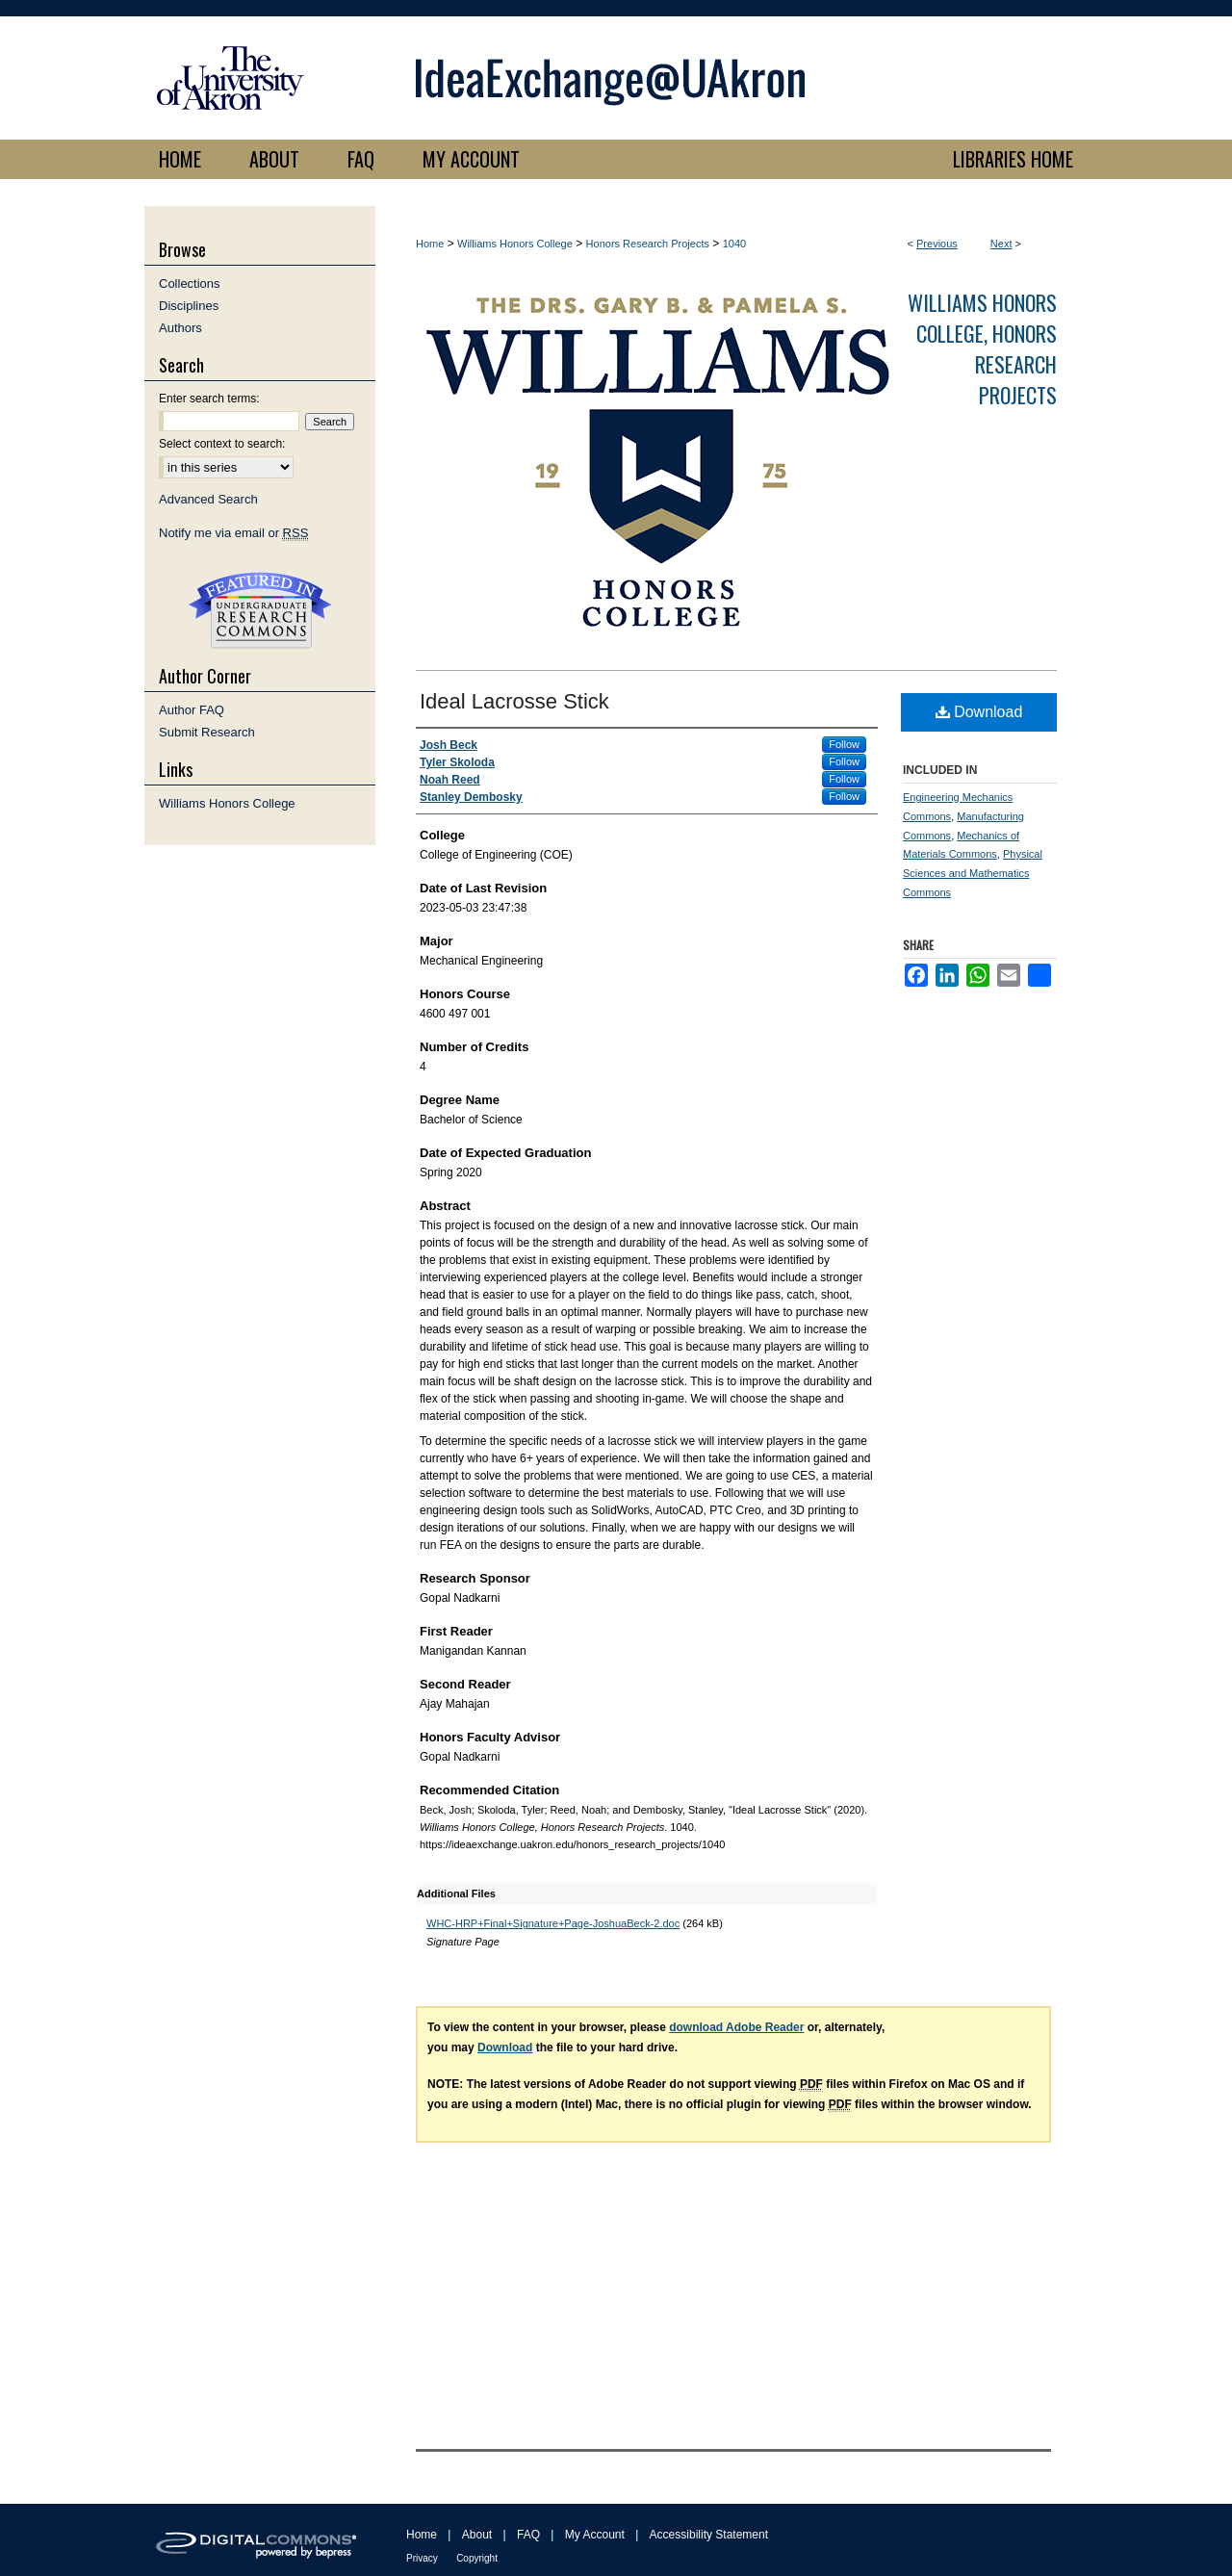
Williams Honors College (515, 243)
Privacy (422, 2558)
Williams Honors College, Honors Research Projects (982, 348)
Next (1001, 243)
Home (430, 243)
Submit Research (207, 732)
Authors (180, 328)
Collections (189, 283)
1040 (734, 243)
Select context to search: (222, 444)
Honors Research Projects (647, 243)
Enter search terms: (209, 398)
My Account (595, 2534)
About (477, 2534)
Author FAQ (191, 710)
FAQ (528, 2534)
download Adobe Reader (736, 2027)
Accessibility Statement (709, 2534)
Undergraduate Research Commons (260, 610)
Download (979, 712)
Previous (937, 243)
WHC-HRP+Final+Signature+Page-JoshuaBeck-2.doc (553, 1923)
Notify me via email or (233, 533)
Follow (844, 744)
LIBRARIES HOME (1013, 158)
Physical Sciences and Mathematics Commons (972, 873)
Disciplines (188, 305)
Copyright (477, 2558)
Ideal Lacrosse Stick (514, 701)
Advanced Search (208, 499)
